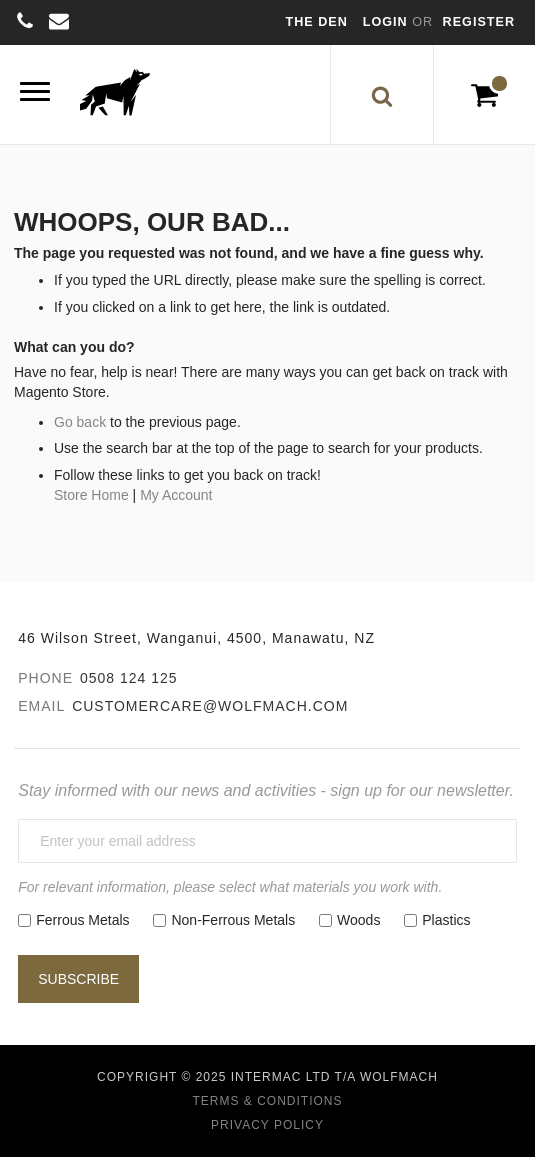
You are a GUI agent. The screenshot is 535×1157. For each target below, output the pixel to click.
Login (387, 22)
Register (479, 22)
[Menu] (35, 94)
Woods (358, 920)
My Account (176, 495)
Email (41, 706)
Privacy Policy (267, 1125)
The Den (317, 22)
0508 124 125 (129, 678)
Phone (45, 678)
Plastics (446, 920)
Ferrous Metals (82, 920)
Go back (80, 422)
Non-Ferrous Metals (233, 920)
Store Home (91, 495)
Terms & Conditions (267, 1101)
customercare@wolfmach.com (210, 706)
